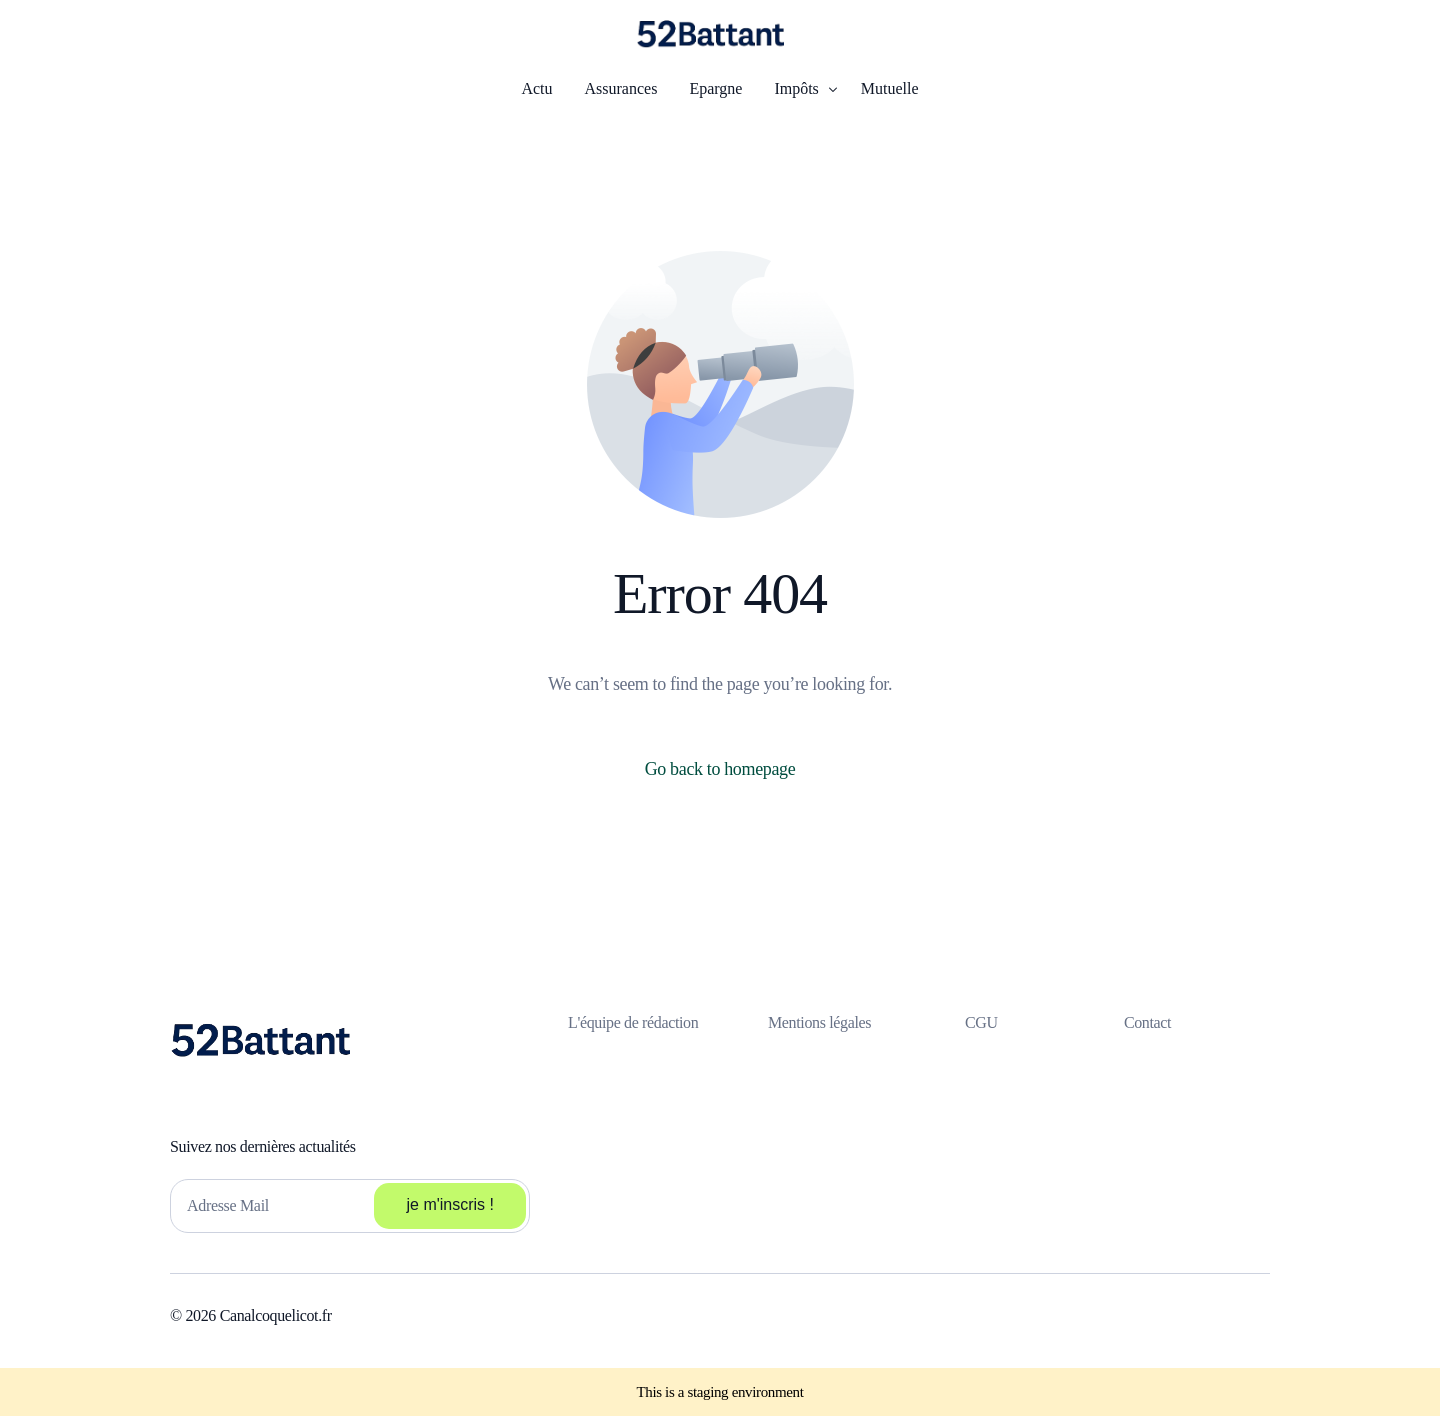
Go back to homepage (720, 769)
